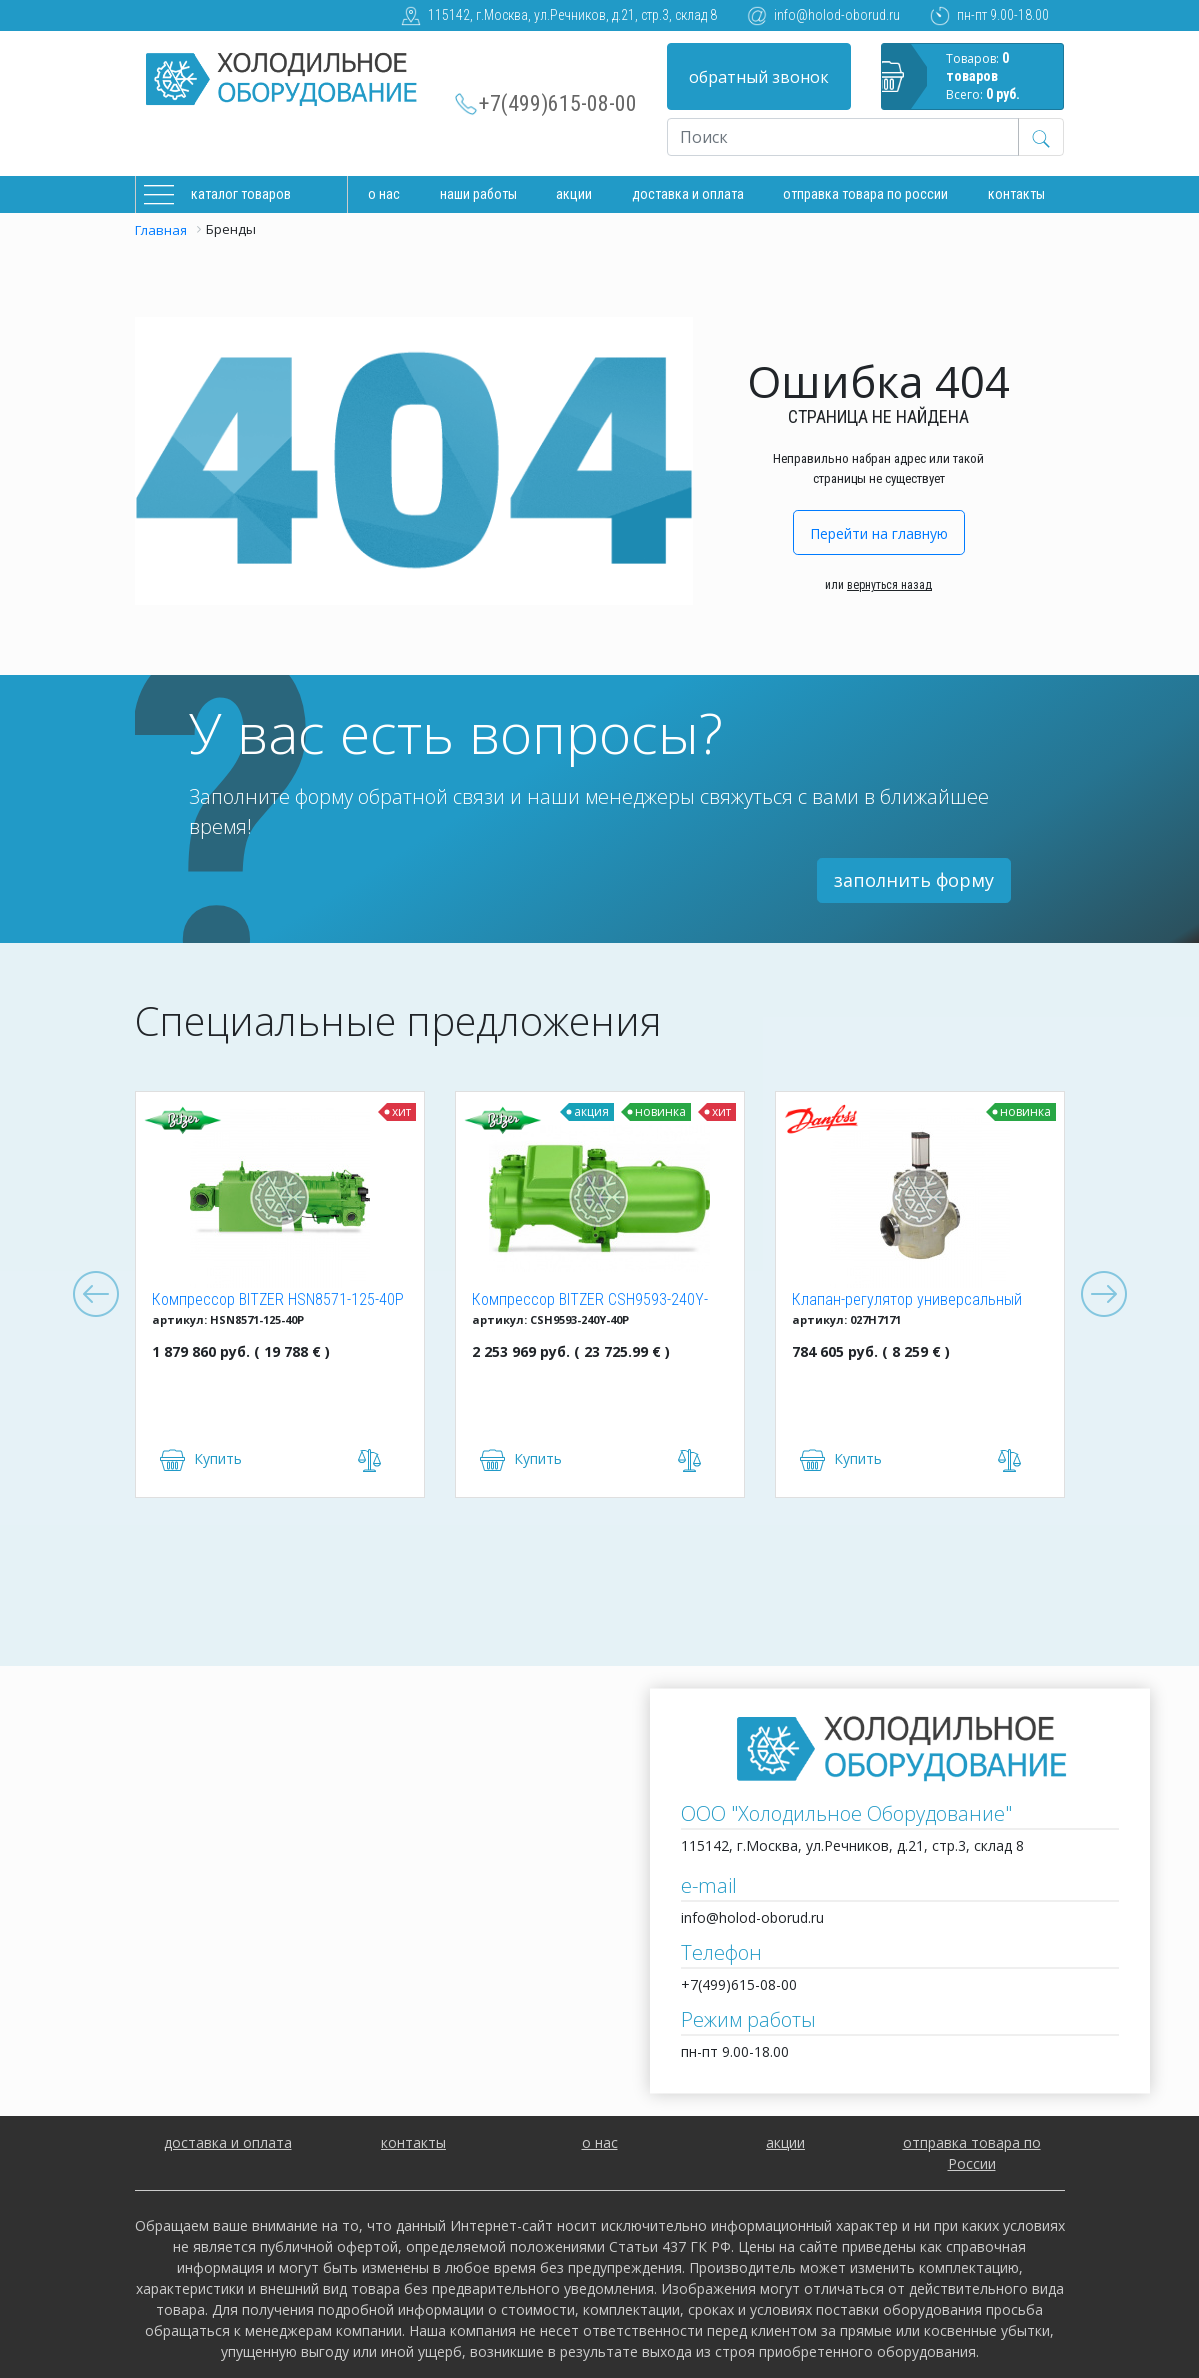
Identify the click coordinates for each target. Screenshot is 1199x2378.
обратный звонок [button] (759, 77)
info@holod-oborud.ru (837, 15)
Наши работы (478, 194)
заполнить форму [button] (914, 880)
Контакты (1016, 194)
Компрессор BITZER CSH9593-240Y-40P (590, 1301)
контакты (413, 2142)
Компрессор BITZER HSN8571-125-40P (278, 1299)
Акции (574, 194)
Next (1104, 1295)
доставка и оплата (688, 194)
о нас (600, 2142)
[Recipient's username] (843, 137)
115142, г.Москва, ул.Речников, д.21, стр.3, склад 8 (572, 15)
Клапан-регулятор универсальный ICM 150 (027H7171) (907, 1301)
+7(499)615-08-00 (558, 103)
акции (785, 2142)
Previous (96, 1295)
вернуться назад (889, 585)
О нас (384, 194)
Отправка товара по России (865, 194)
